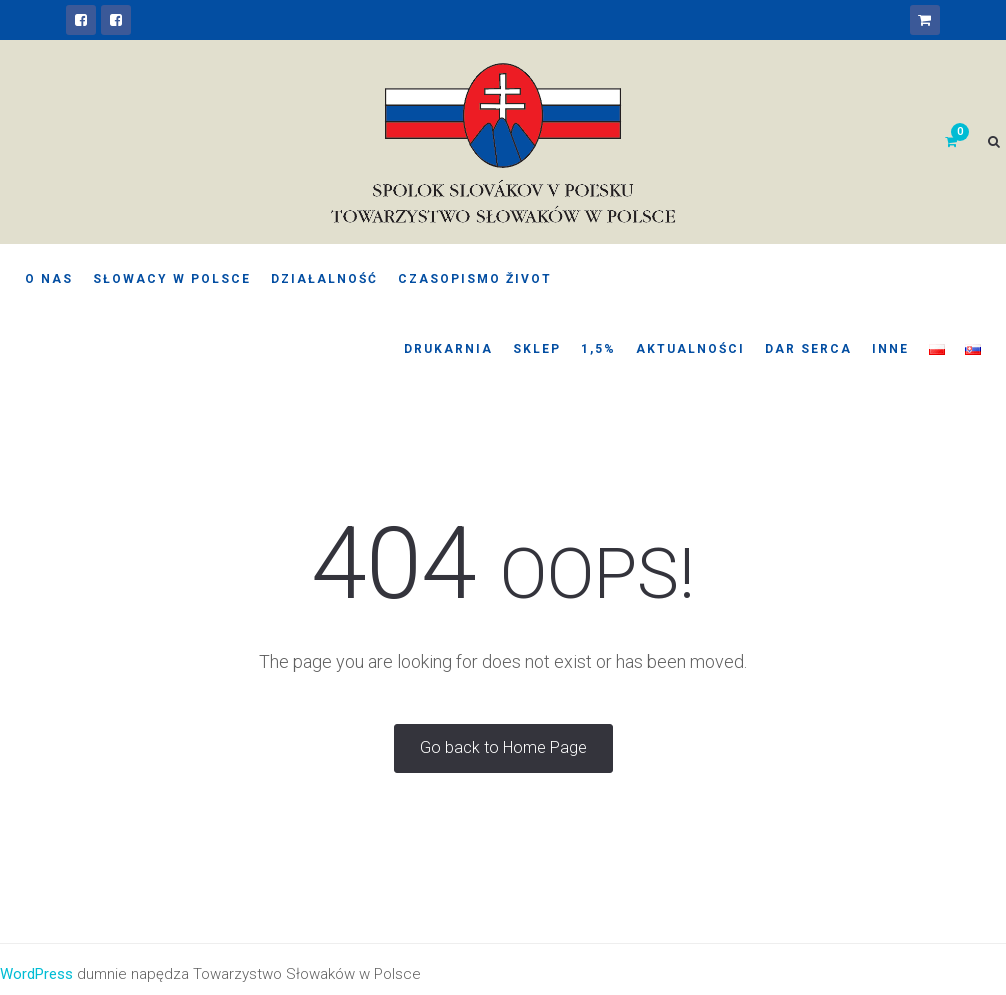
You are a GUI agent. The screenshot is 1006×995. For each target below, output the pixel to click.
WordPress (36, 974)
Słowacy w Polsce (172, 279)
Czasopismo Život (475, 279)
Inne (890, 349)
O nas (49, 279)
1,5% (598, 349)
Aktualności (690, 349)
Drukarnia (448, 349)
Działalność (324, 279)
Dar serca (808, 349)
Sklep (537, 349)
